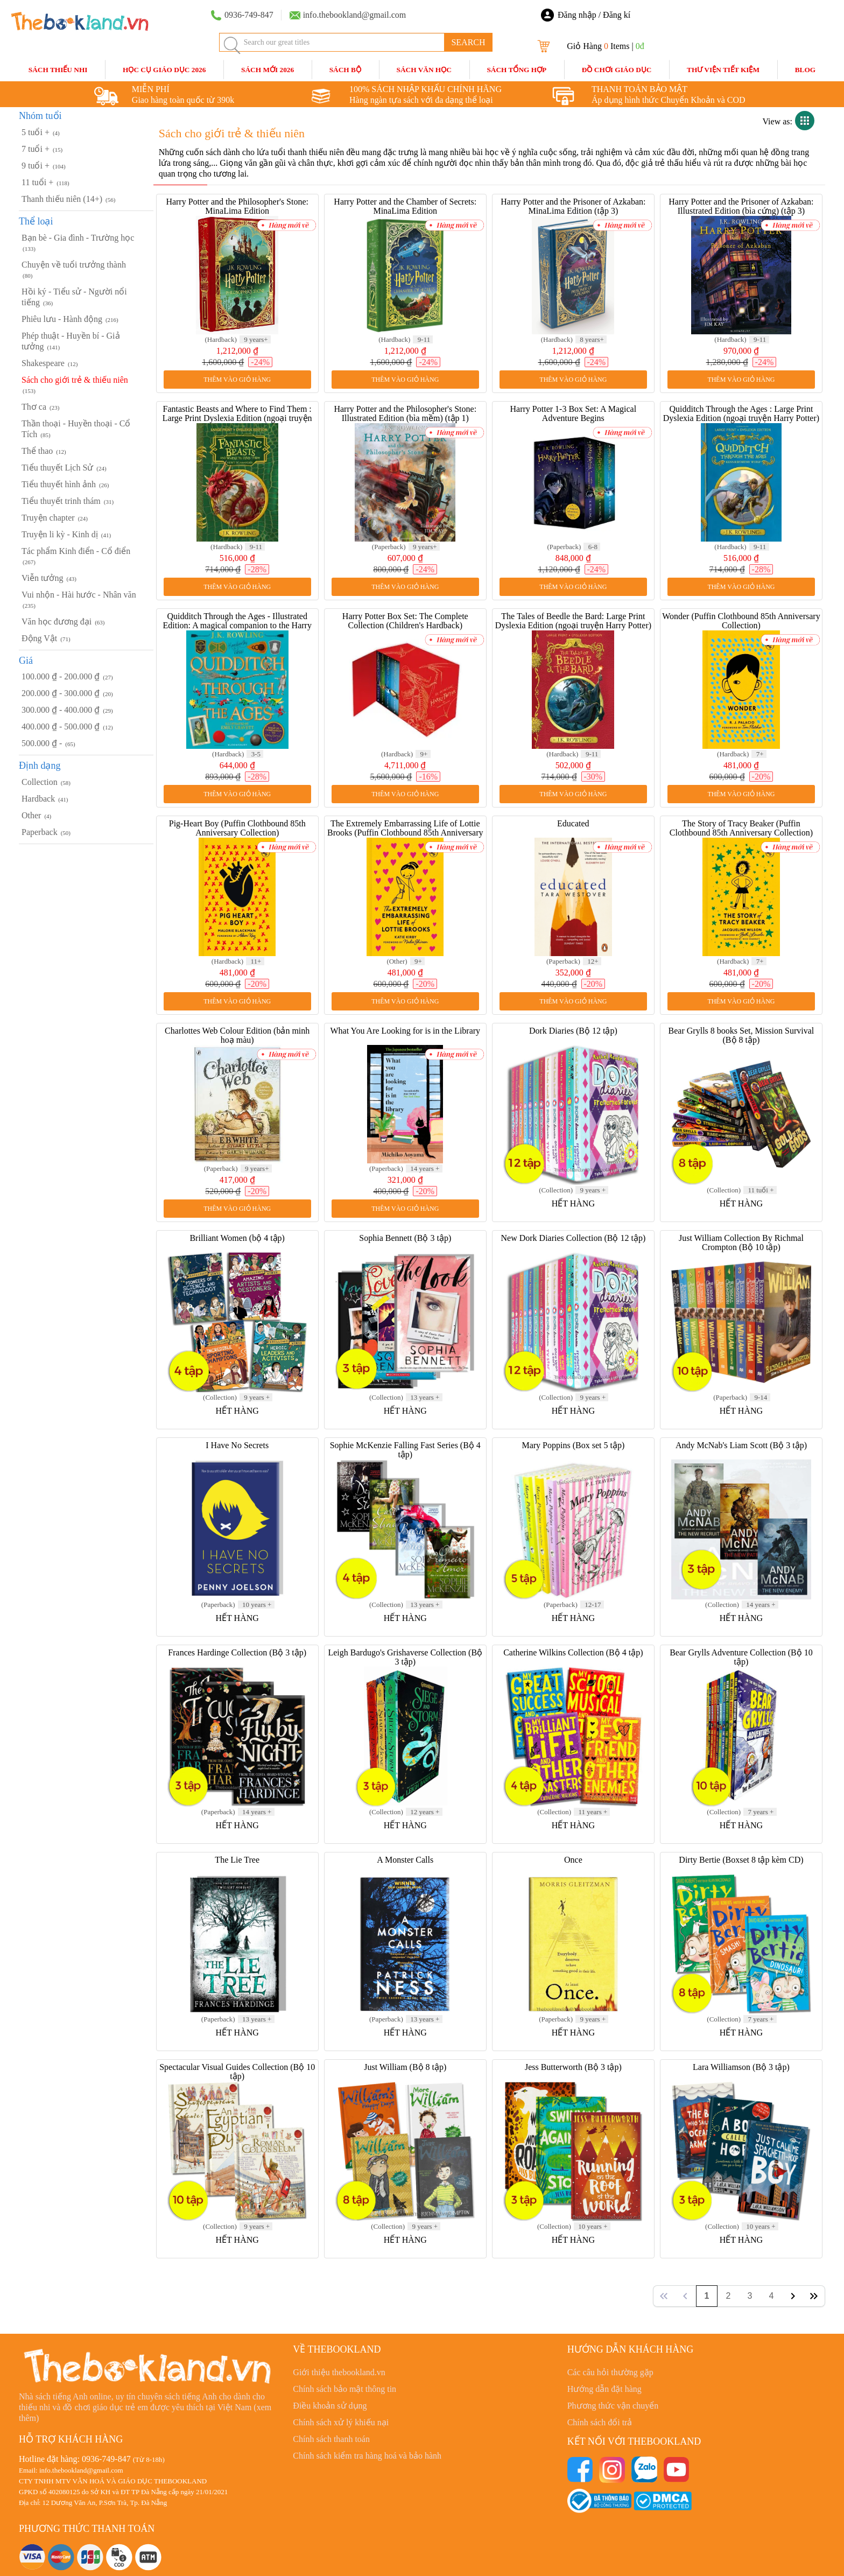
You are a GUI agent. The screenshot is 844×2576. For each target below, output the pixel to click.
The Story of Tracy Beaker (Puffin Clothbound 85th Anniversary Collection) (741, 828)
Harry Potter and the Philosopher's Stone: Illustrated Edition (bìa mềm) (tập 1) (405, 413)
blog (805, 70)
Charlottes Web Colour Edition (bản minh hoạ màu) (237, 1035)
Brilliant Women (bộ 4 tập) (237, 1238)
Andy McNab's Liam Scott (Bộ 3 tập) (741, 1445)
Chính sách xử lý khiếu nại (341, 2422)
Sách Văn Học (424, 70)
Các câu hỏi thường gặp (610, 2372)
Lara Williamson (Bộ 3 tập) (741, 2067)
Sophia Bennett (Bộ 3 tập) (405, 1238)
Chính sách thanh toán (331, 2439)
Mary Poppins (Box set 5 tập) (573, 1445)
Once (573, 1859)
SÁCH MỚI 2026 (267, 70)
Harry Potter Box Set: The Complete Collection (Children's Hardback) (405, 621)
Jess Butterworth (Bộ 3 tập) (573, 2067)
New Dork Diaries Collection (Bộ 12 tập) (573, 1238)
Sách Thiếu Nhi (58, 70)
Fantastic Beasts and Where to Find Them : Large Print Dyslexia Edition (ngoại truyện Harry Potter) (237, 418)
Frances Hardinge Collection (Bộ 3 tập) (237, 1652)
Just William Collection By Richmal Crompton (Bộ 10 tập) (741, 1242)
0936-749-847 (106, 2458)
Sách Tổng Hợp (516, 70)
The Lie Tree (237, 1859)
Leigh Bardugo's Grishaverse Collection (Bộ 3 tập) (405, 1657)
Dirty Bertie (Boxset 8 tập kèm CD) (741, 1859)
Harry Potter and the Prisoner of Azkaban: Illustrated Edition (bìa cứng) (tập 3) (741, 206)
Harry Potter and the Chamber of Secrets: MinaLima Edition (405, 206)
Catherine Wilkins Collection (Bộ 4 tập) (573, 1652)
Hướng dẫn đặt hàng (604, 2388)
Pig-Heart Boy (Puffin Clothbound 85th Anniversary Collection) (237, 828)
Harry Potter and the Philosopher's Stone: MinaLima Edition (237, 206)
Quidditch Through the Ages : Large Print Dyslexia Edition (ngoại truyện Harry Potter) (741, 413)
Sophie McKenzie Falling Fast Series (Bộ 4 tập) (405, 1450)
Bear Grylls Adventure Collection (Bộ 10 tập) (741, 1657)
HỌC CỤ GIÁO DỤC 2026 (164, 70)
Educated (573, 823)
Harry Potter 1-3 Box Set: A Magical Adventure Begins (573, 413)
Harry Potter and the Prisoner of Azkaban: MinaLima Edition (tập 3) (573, 206)
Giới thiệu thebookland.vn (339, 2372)
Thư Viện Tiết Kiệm (723, 70)
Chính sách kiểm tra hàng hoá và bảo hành (367, 2455)
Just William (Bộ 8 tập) (405, 2067)
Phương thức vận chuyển (613, 2405)
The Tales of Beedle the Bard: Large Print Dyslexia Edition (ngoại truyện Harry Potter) (573, 621)
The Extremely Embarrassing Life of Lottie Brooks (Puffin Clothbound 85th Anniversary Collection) (405, 832)
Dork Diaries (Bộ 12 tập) (573, 1030)
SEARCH (468, 42)
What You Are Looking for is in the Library (405, 1030)
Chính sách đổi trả (599, 2422)
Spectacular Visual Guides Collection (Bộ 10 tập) (237, 2071)
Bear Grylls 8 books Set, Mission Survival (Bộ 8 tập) (741, 1035)
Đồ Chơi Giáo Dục (617, 70)
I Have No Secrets (237, 1445)
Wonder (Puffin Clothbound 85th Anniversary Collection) (741, 621)
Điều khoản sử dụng (330, 2405)
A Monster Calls (405, 1859)
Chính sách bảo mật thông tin (344, 2388)
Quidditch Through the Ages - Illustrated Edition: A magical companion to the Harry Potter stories (237, 625)
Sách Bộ (345, 70)
